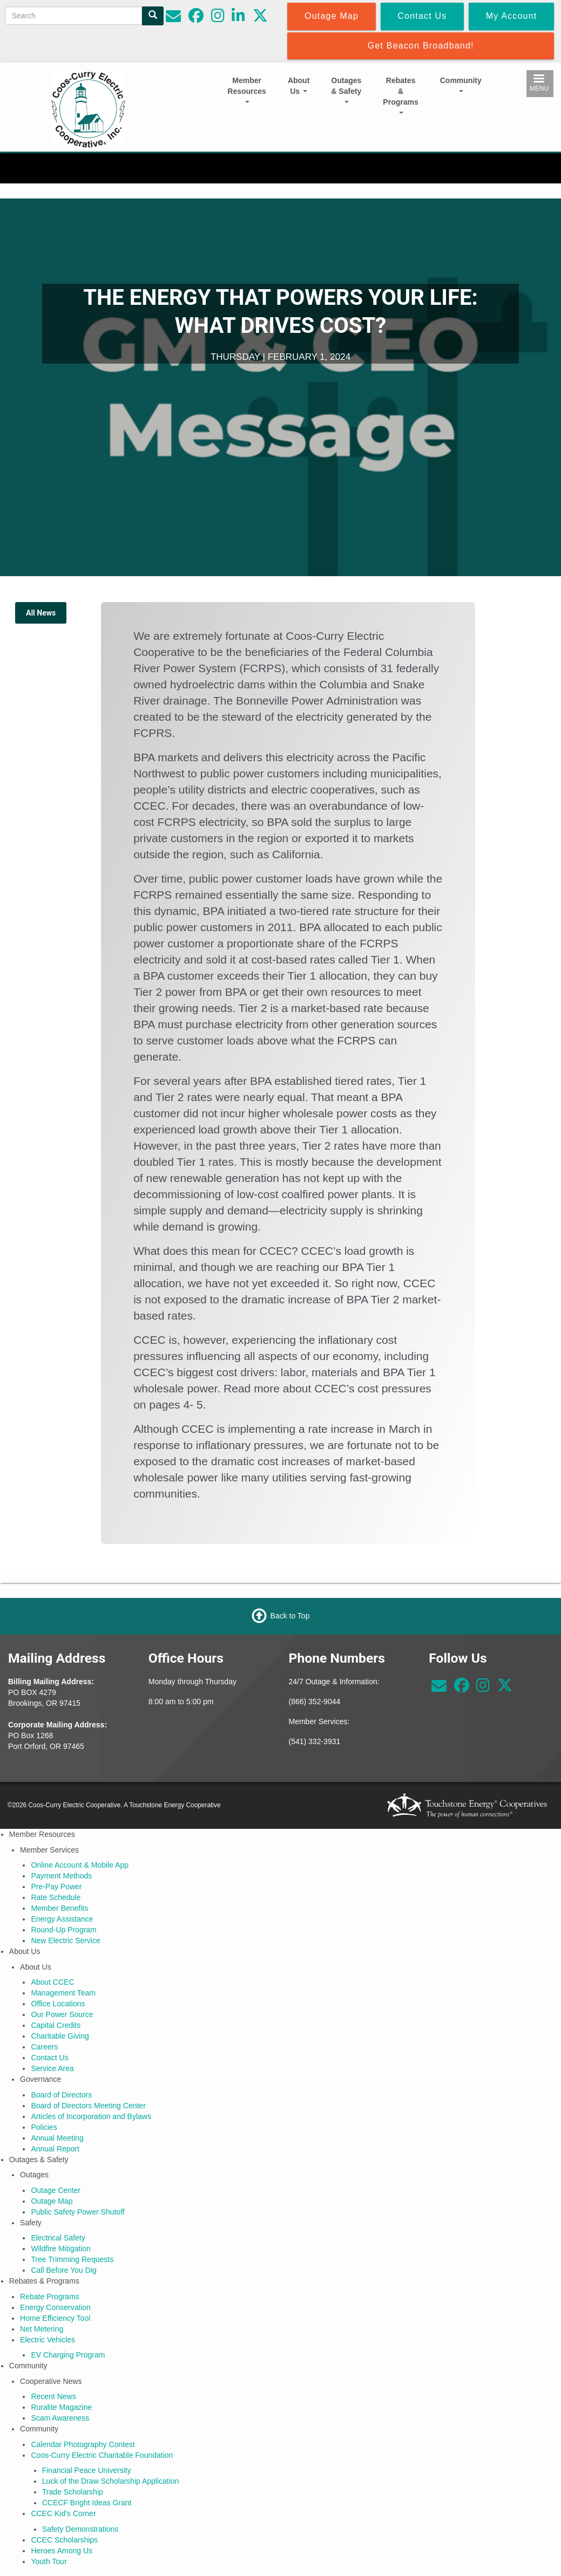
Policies (44, 2127)
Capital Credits (55, 2025)
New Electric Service (65, 1940)
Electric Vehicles (47, 2339)
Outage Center (55, 2190)
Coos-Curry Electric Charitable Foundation (102, 2455)
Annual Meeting (57, 2138)
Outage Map (51, 2201)
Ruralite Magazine (61, 2407)
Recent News (53, 2396)
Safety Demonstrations (80, 2529)
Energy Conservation (55, 2307)
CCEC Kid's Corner (63, 2513)
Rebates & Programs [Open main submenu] (400, 95)
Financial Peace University (86, 2470)
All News (41, 613)
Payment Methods (61, 1875)
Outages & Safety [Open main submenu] (346, 89)
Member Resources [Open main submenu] (246, 89)
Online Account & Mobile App (80, 1865)
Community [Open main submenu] (461, 84)
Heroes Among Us (61, 2550)
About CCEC (52, 1982)
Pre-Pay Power (56, 1886)
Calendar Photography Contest (82, 2444)
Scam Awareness (60, 2418)
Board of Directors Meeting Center (88, 2105)
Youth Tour (48, 2561)
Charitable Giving (60, 2036)
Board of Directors (61, 2094)
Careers (44, 2046)
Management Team (63, 1993)
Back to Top (290, 1615)
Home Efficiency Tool (55, 2318)
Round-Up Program (63, 1929)
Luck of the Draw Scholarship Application (110, 2481)
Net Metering (41, 2329)
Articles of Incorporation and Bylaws (91, 2116)
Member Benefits (59, 1908)
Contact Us (49, 2057)
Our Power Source (62, 2014)
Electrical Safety (58, 2237)
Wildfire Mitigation (60, 2248)
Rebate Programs (49, 2296)
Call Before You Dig (63, 2270)
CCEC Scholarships (64, 2540)
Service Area (52, 2068)
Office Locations (58, 2003)
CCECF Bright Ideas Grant (87, 2502)
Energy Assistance (62, 1919)
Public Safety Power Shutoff (77, 2212)
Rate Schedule (55, 1897)
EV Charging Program (68, 2354)
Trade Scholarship (72, 2492)
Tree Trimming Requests (72, 2259)
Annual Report (55, 2148)
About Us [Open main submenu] (298, 85)
